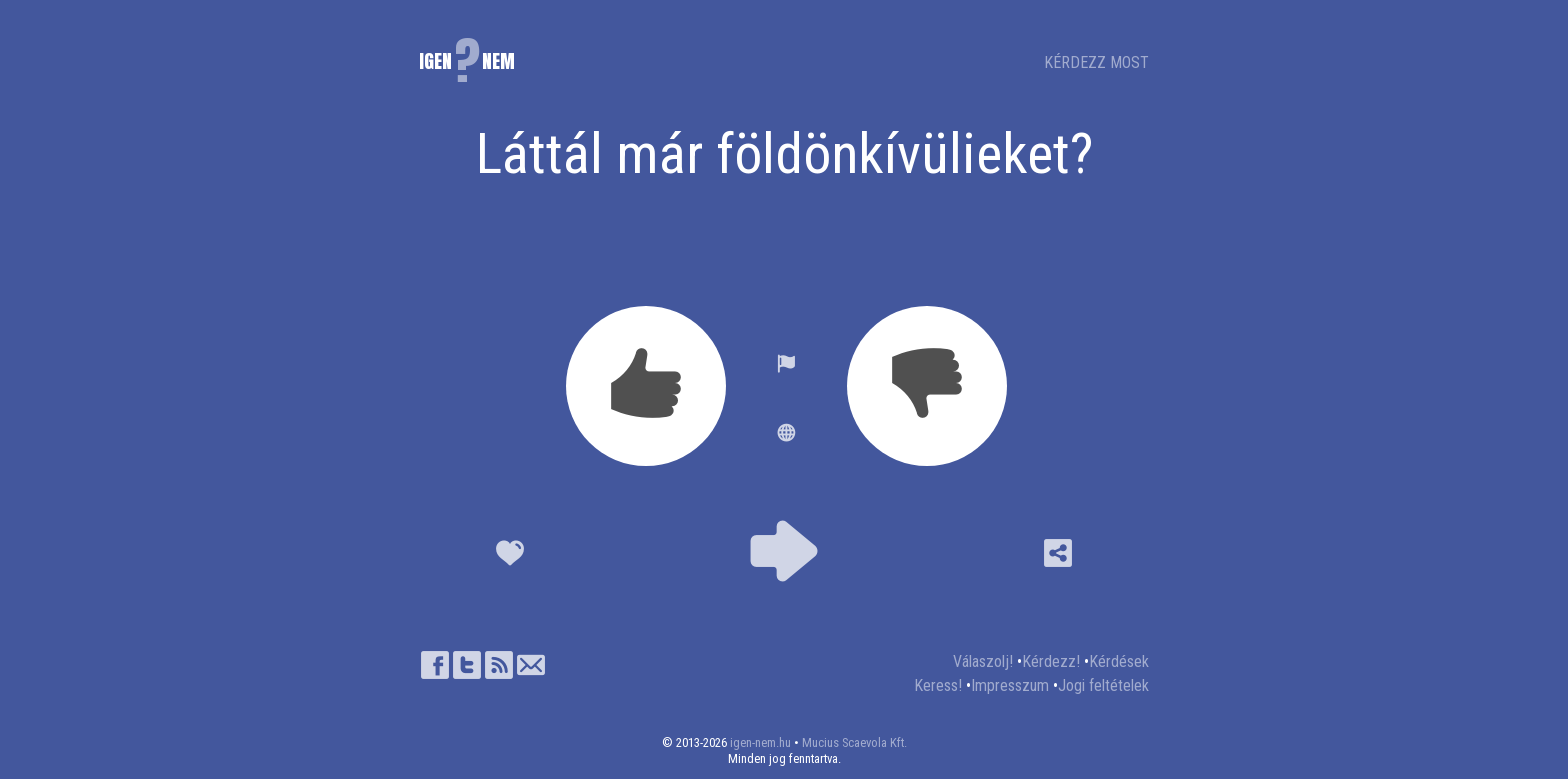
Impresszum (1010, 685)
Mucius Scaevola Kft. (854, 742)
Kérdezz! (1051, 661)
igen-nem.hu (760, 742)
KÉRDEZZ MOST (1096, 62)
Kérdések (1119, 661)
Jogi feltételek (1103, 685)
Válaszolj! (983, 661)
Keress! (938, 685)
